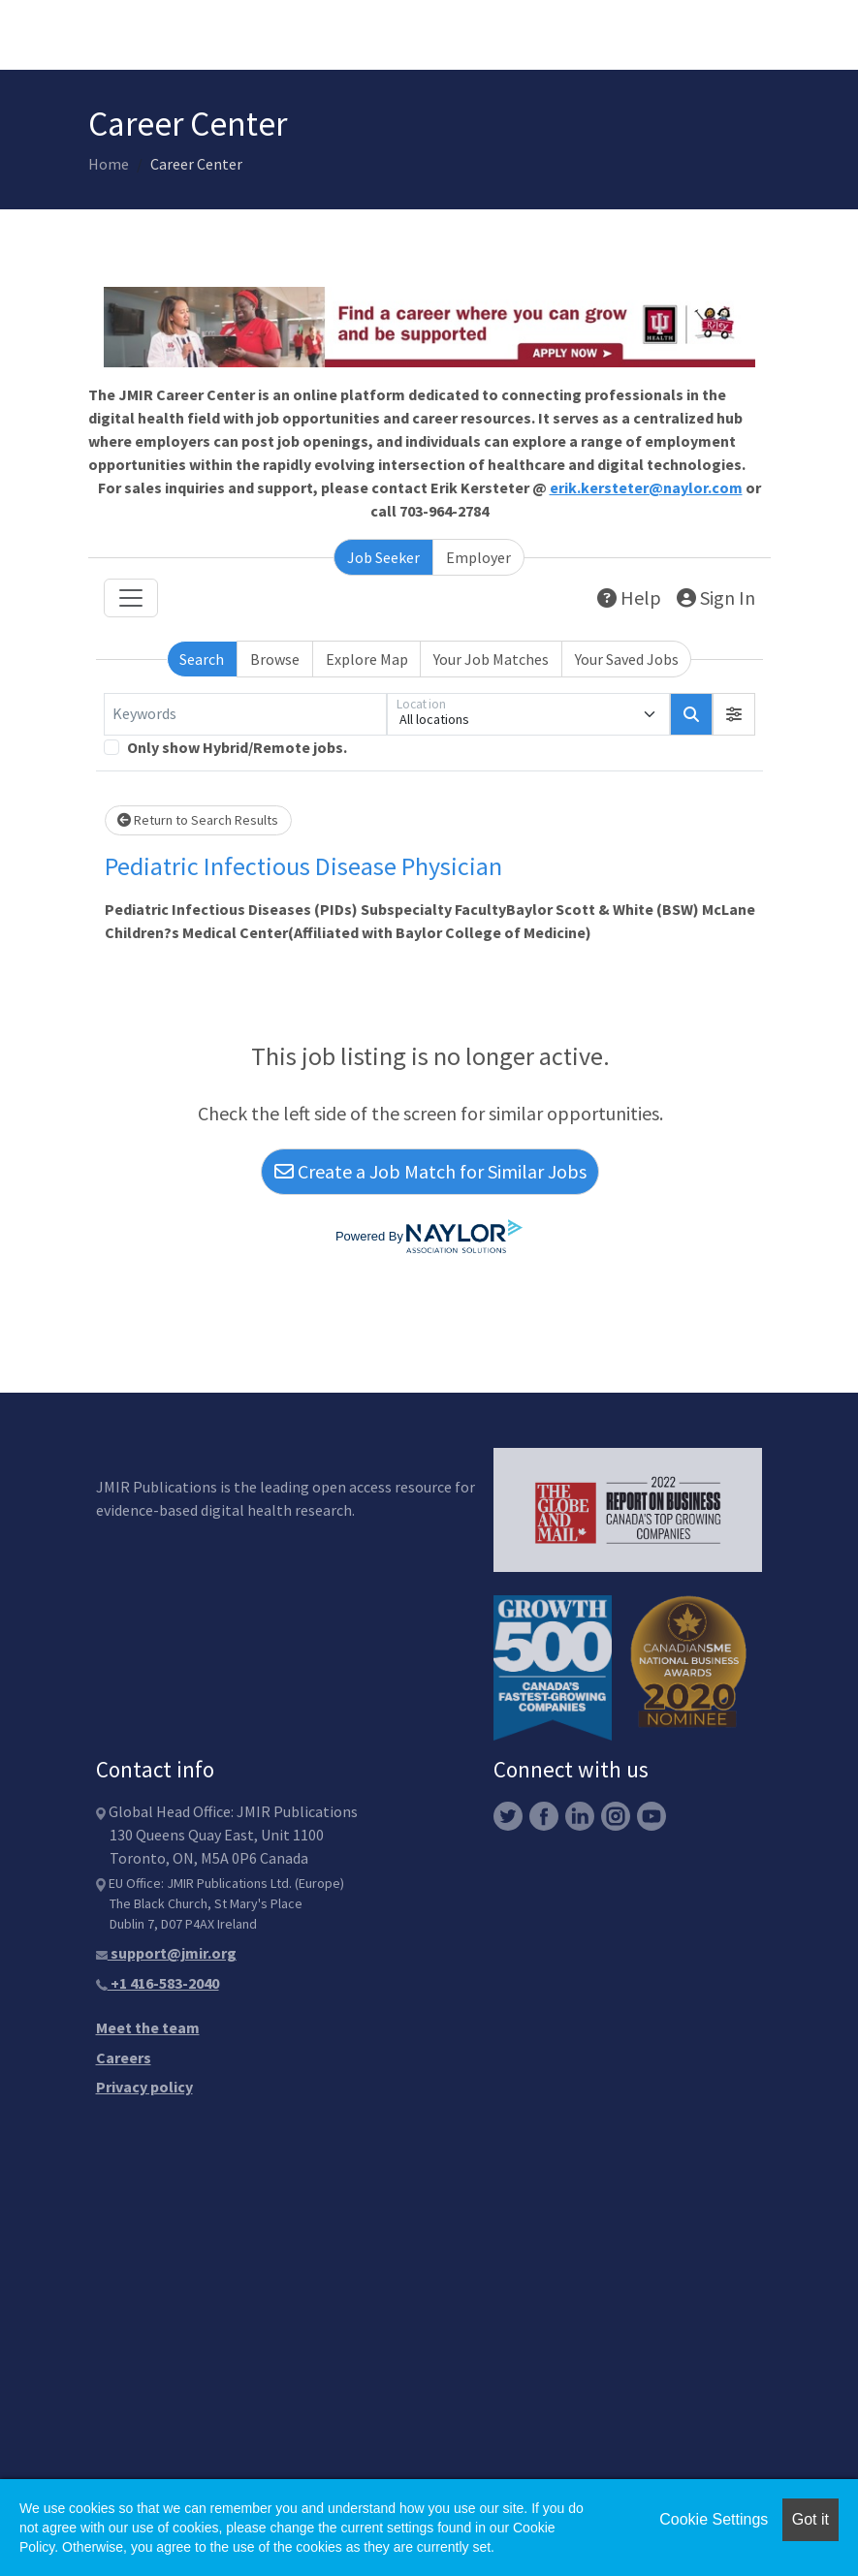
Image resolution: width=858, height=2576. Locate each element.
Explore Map (367, 659)
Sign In (716, 597)
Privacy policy (144, 2086)
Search (201, 659)
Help (629, 597)
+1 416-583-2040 (157, 1983)
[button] (734, 714)
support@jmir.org (166, 1953)
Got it (810, 2519)
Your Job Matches (491, 659)
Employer (478, 557)
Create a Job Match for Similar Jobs (430, 1171)
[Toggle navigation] (131, 598)
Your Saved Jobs (627, 659)
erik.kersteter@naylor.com (646, 487)
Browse (275, 659)
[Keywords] (245, 714)
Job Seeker (383, 557)
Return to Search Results (197, 820)
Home (108, 163)
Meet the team (148, 2027)
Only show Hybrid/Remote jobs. (237, 747)
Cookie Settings (713, 2519)
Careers (123, 2057)
